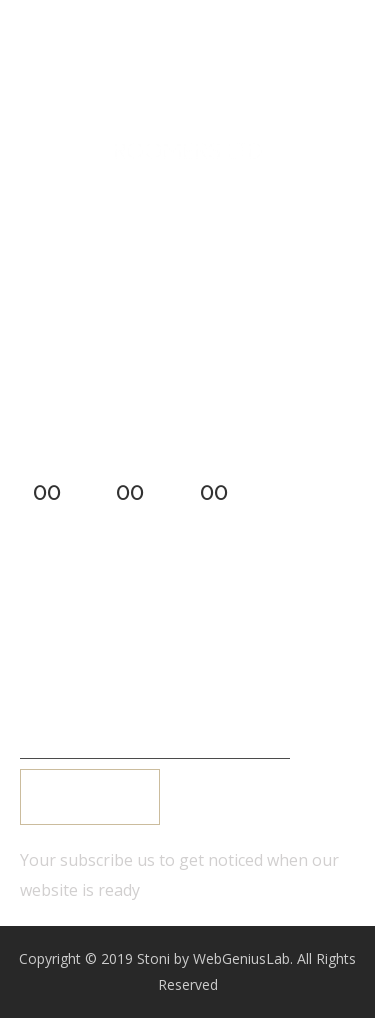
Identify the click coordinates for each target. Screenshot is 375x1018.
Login (69, 624)
